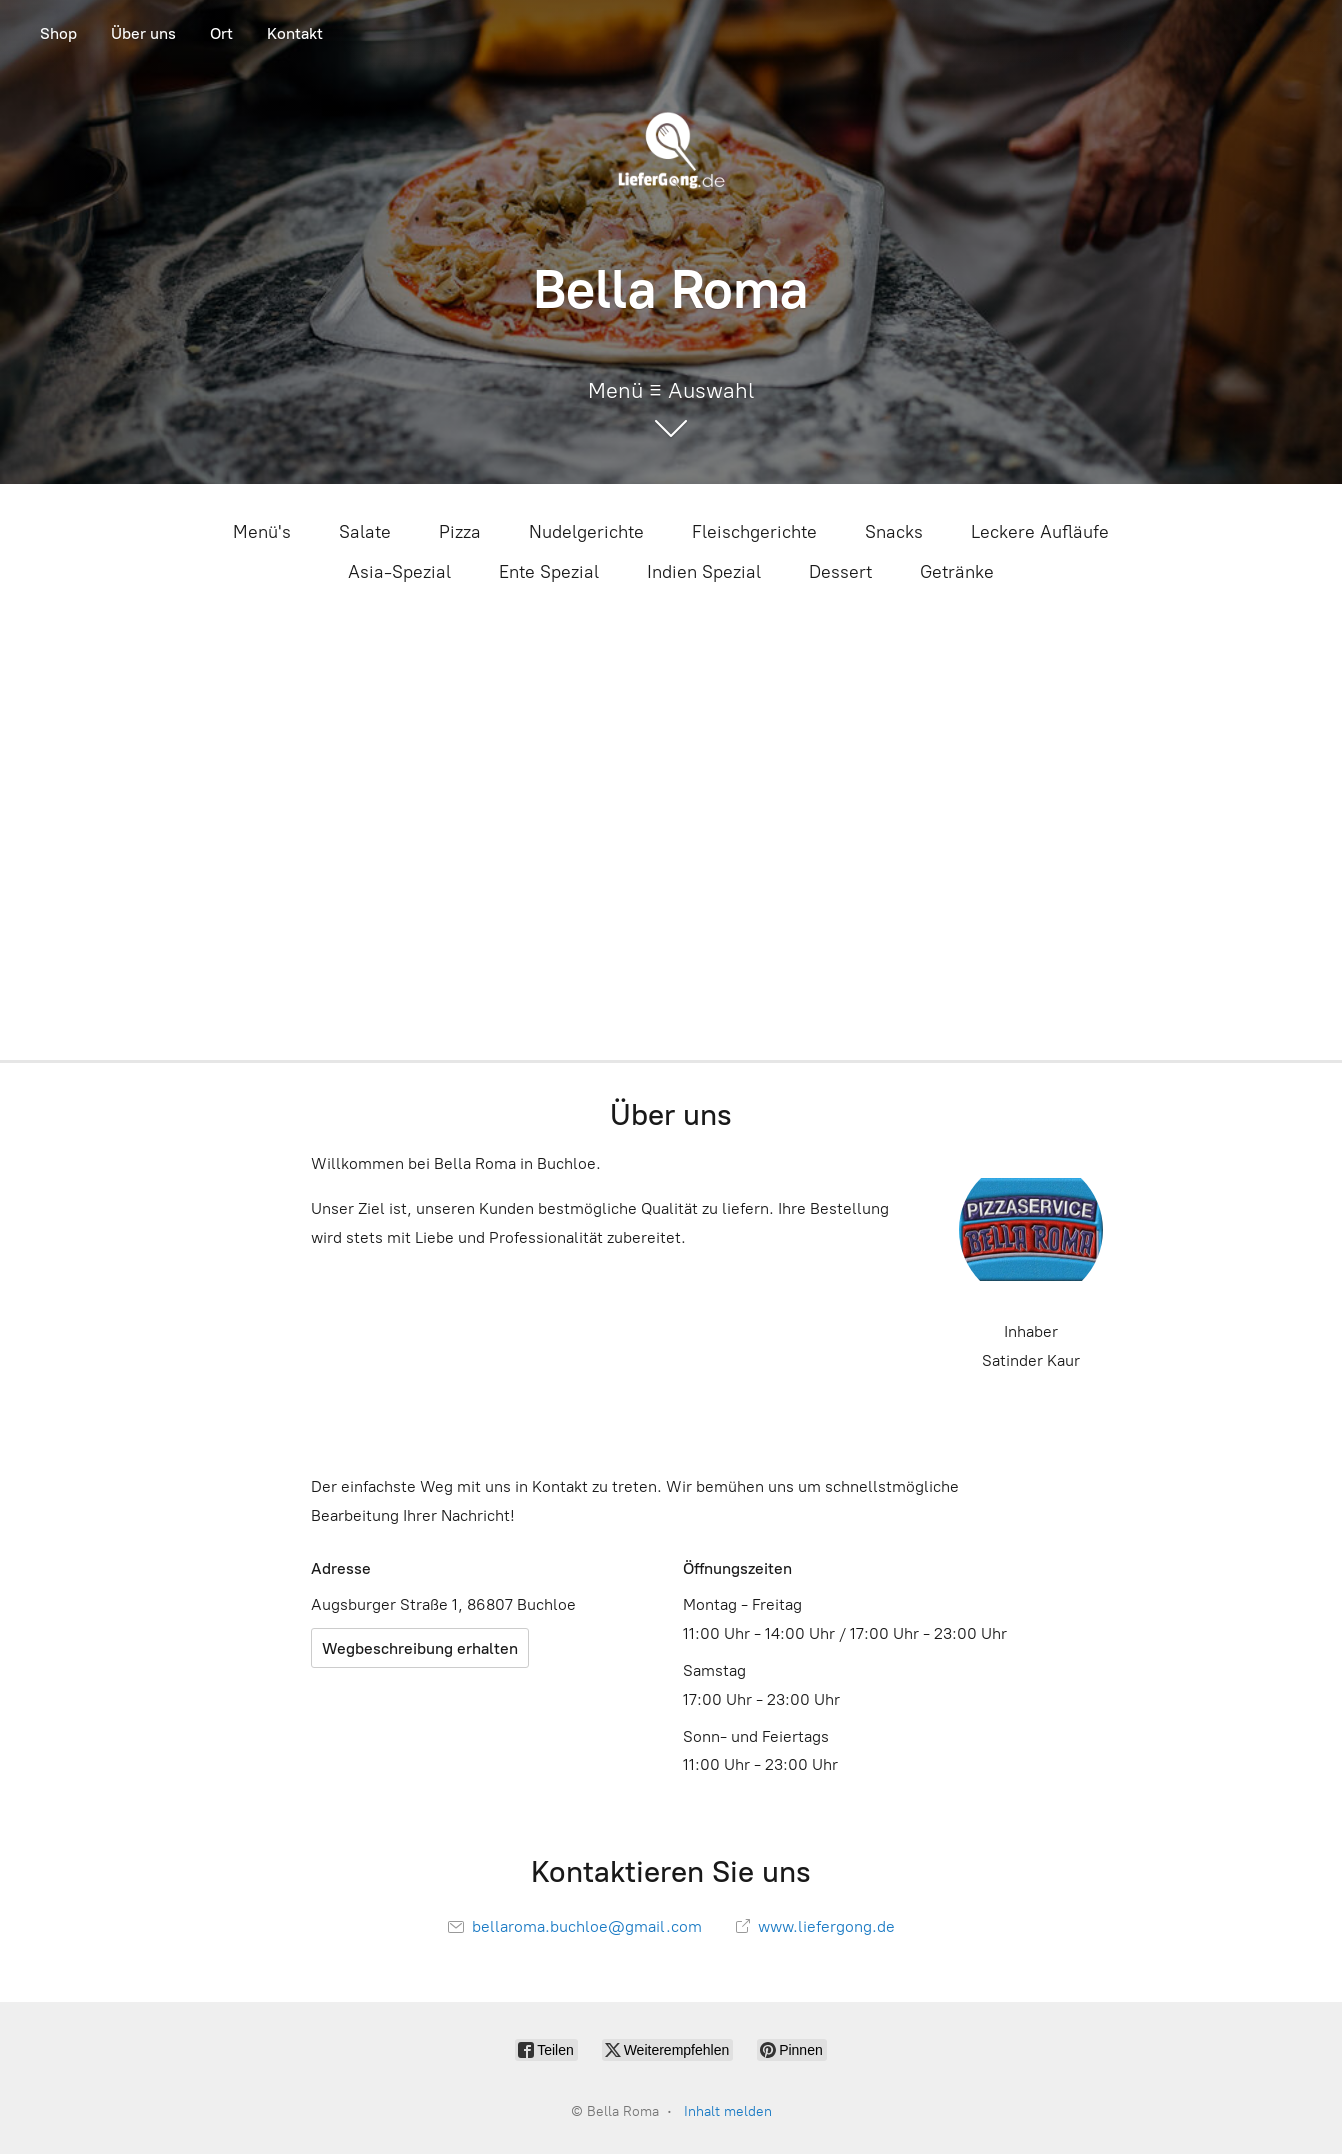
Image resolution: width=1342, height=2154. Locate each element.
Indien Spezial (704, 572)
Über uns (143, 33)
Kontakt (295, 33)
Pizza (460, 532)
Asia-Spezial (399, 572)
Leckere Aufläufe (1040, 532)
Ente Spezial (549, 572)
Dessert (840, 572)
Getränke (957, 572)
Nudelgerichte (586, 532)
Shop (58, 33)
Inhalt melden (728, 2111)
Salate (365, 532)
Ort (221, 33)
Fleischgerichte (754, 532)
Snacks (894, 532)
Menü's (262, 532)
